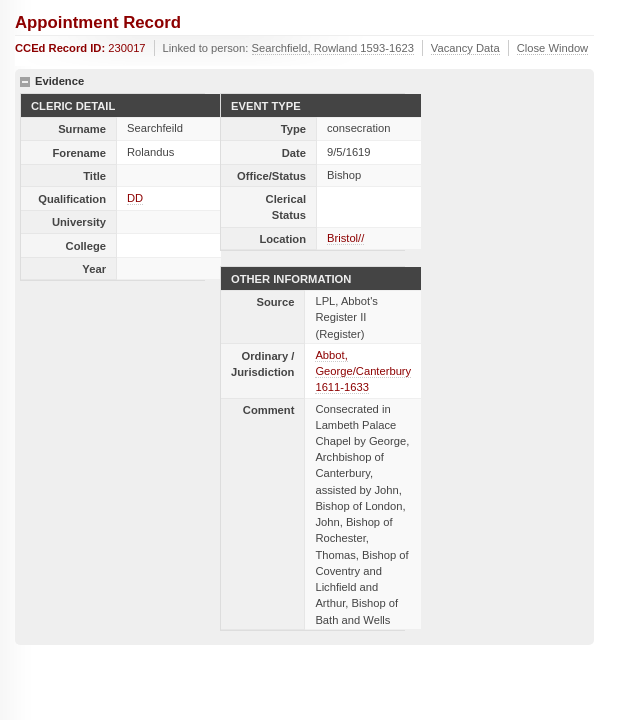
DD (135, 198)
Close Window (553, 48)
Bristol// (345, 238)
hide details (25, 82)
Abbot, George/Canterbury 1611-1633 (363, 371)
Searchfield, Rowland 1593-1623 (333, 48)
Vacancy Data (465, 48)
